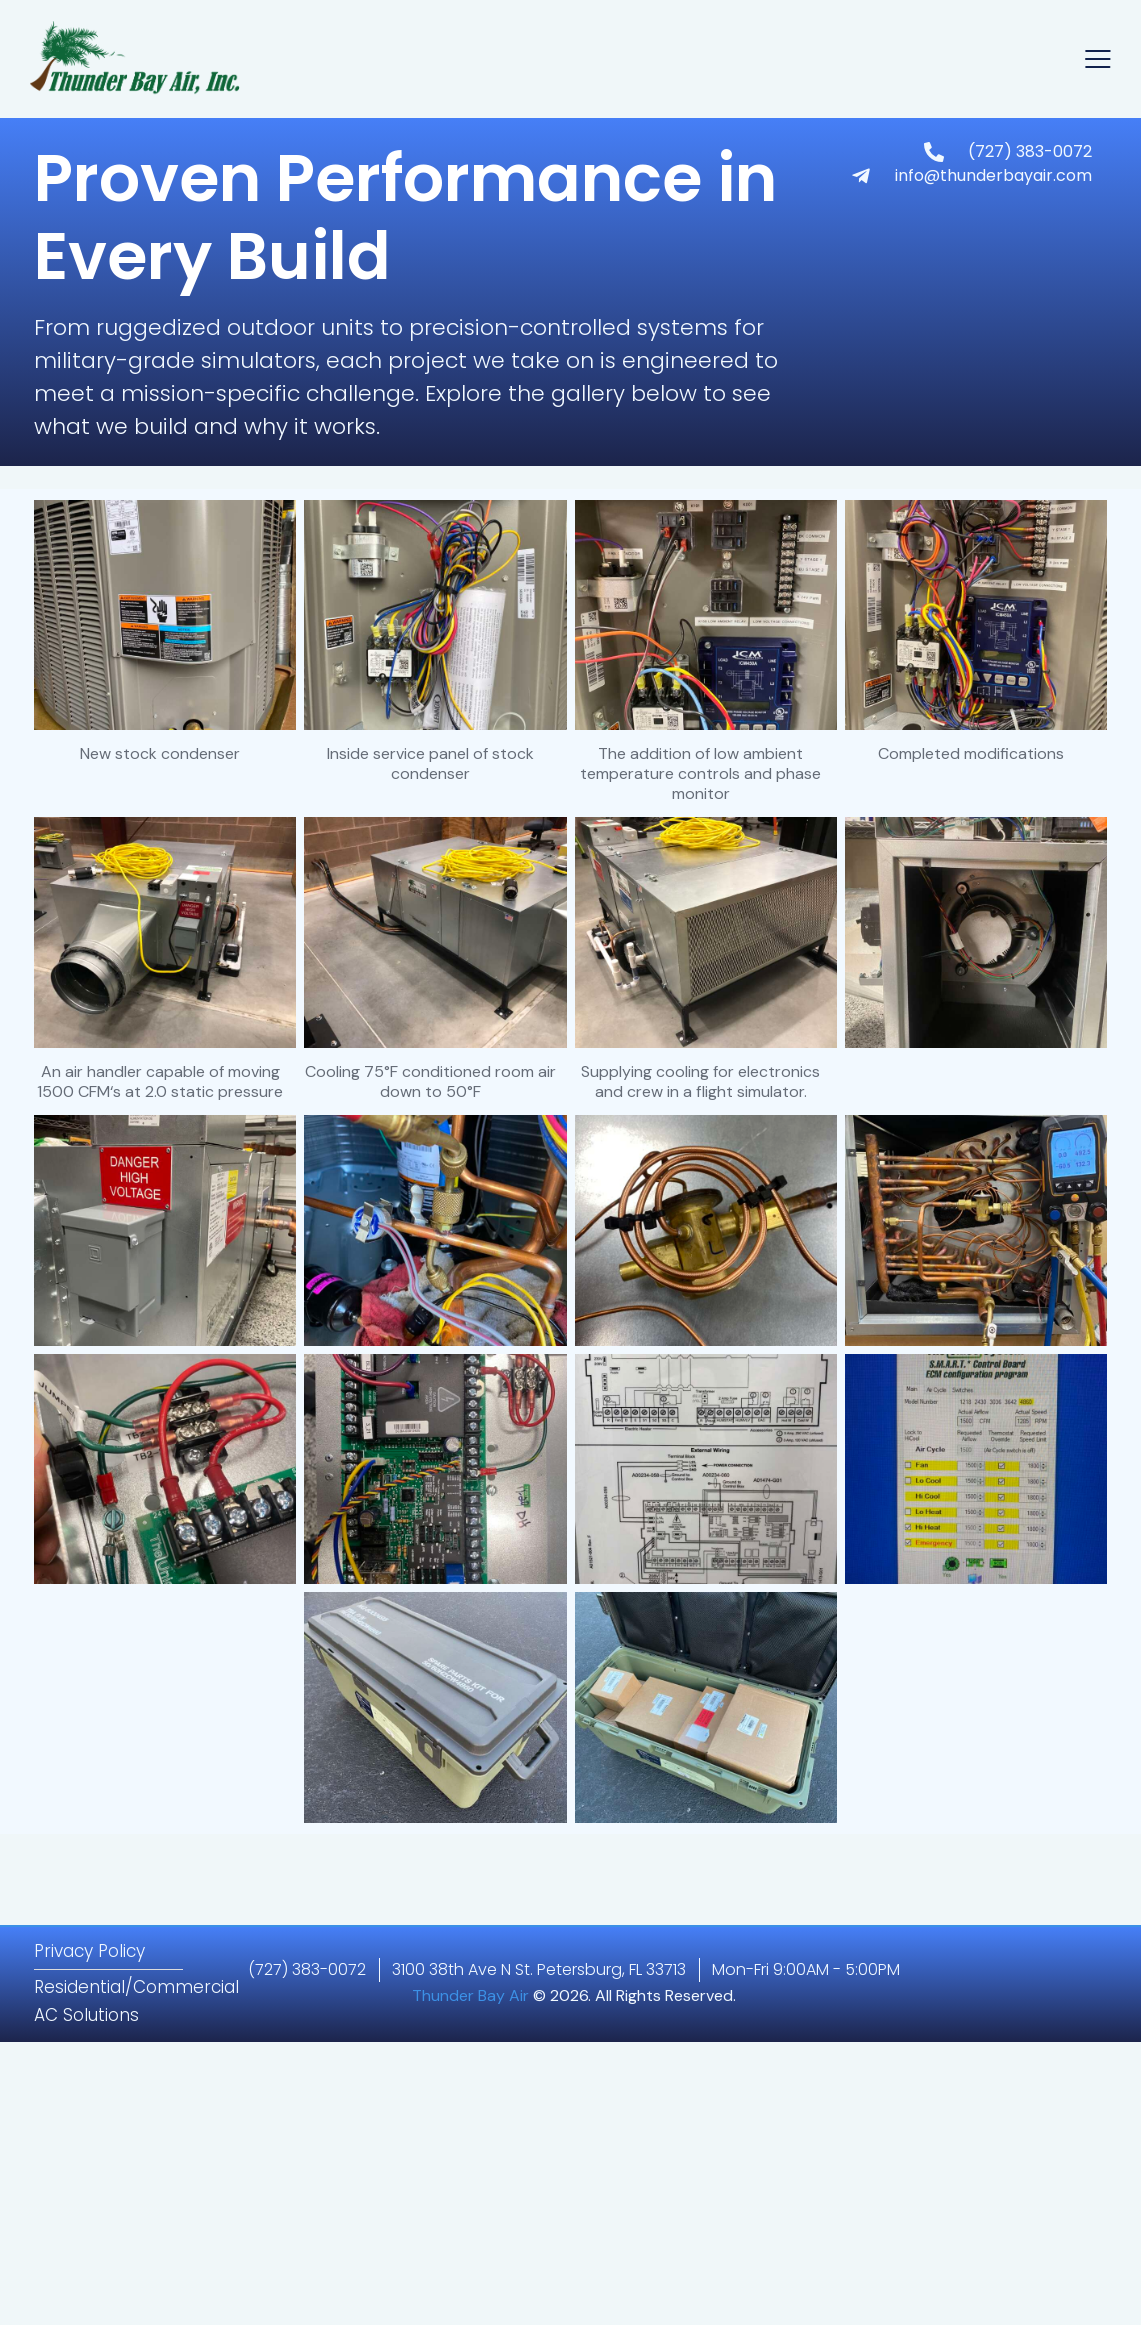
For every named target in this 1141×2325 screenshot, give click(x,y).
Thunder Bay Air (470, 1995)
